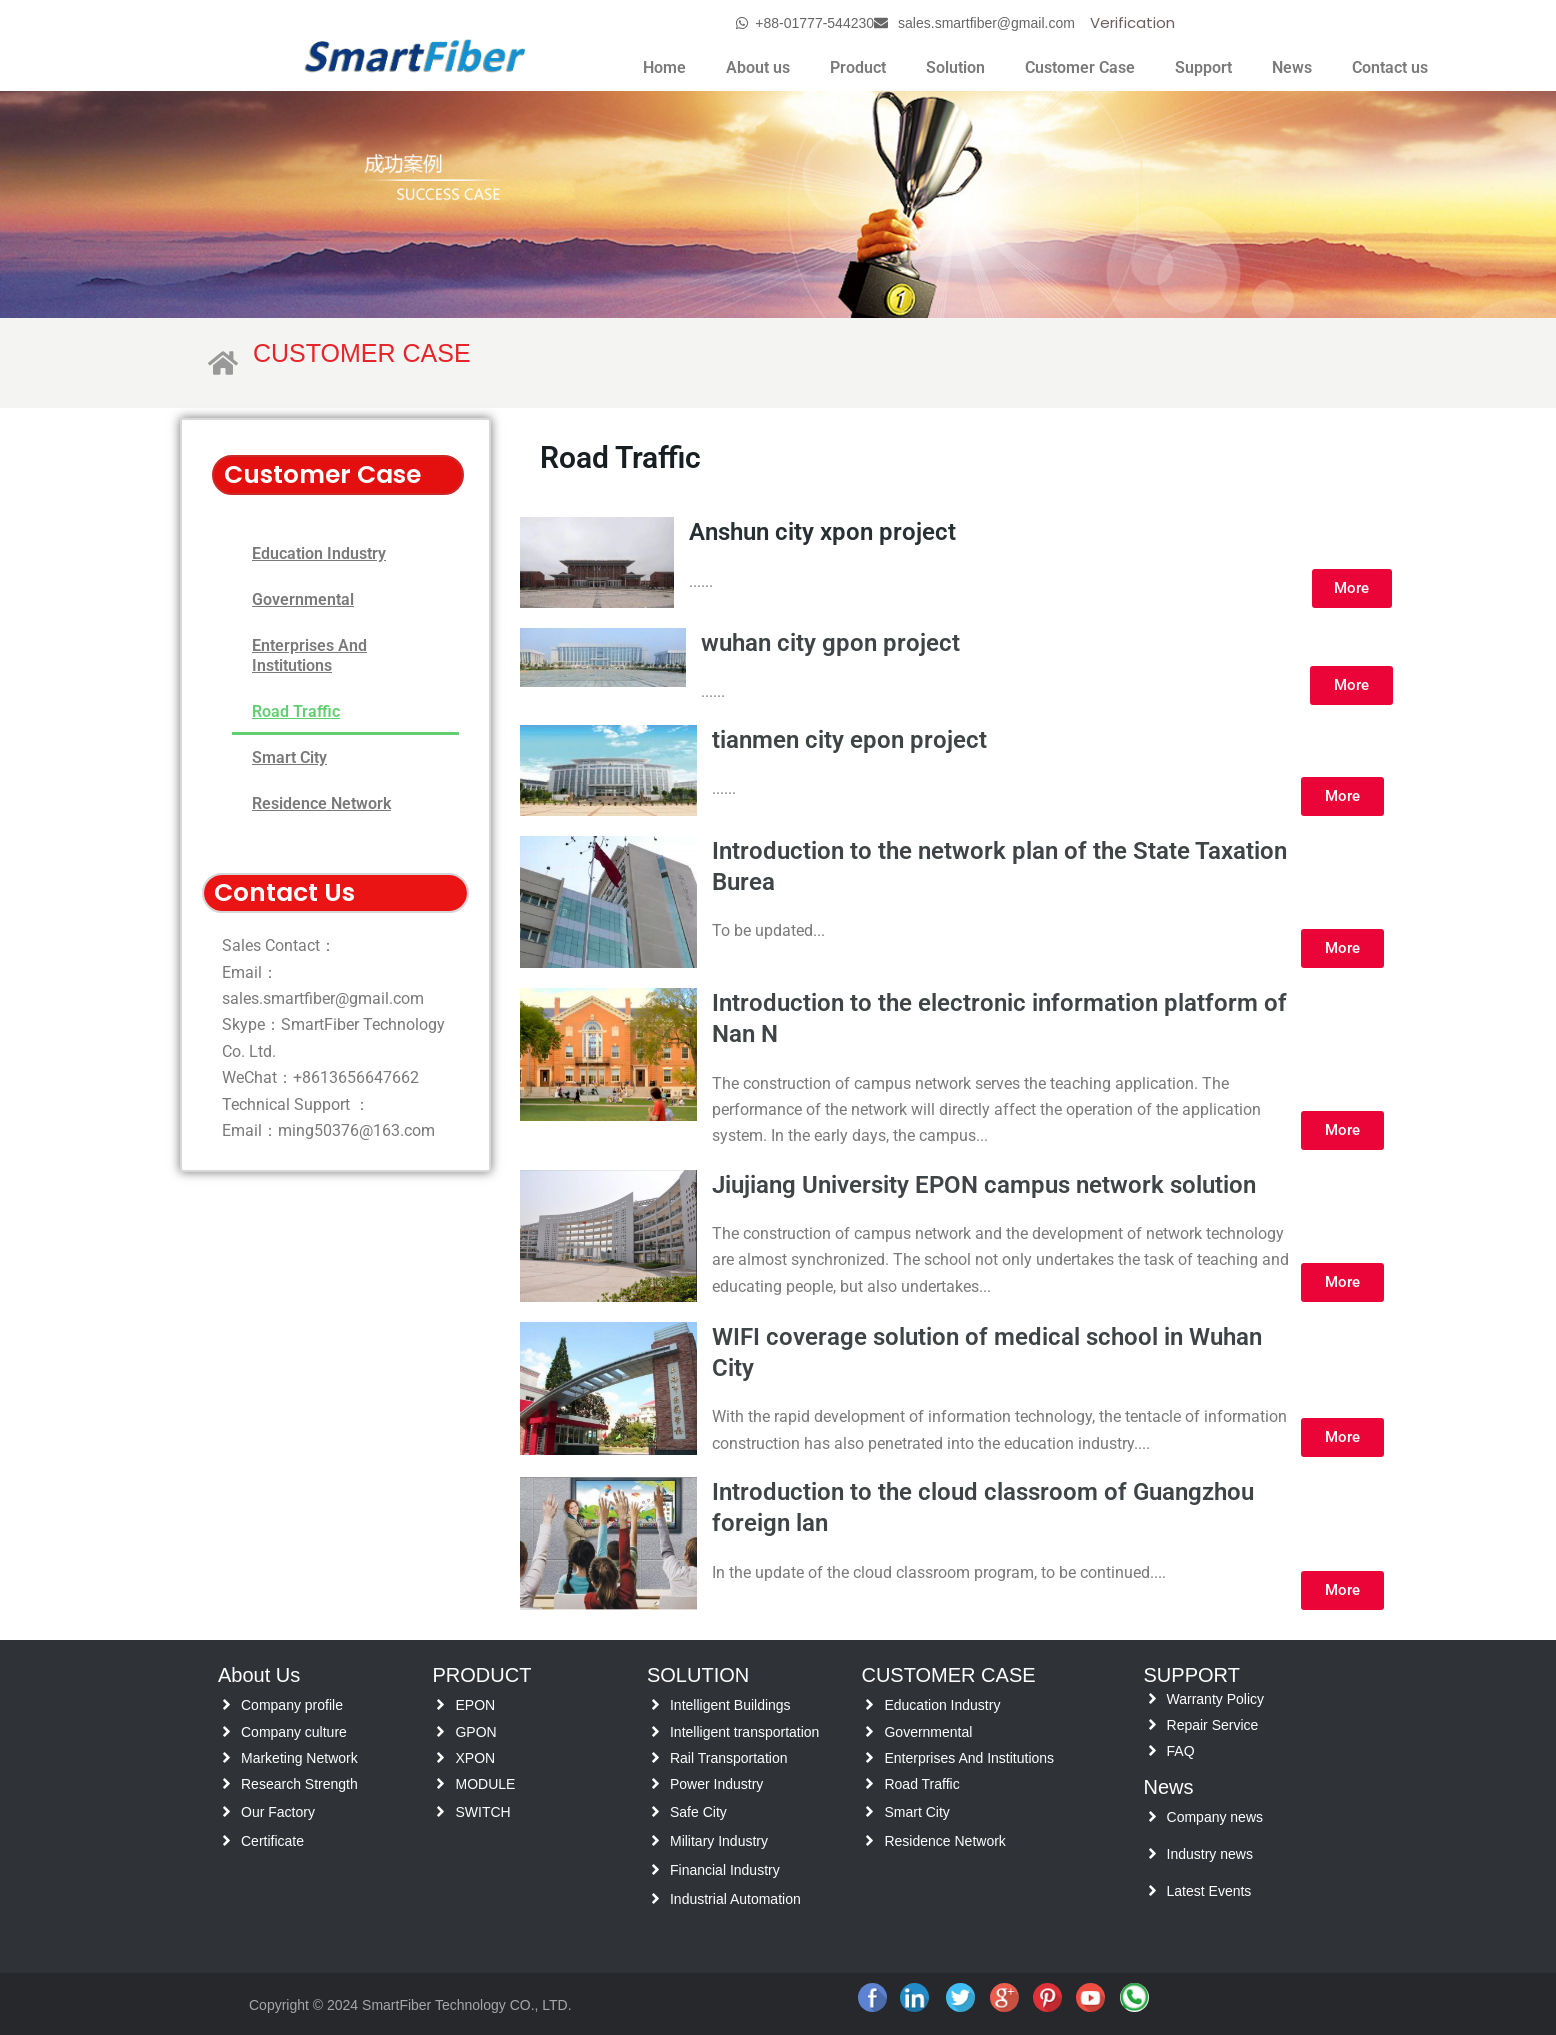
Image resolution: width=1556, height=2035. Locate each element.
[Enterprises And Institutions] (869, 1757)
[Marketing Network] (226, 1757)
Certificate (272, 1841)
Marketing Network (299, 1758)
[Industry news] (1152, 1853)
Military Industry (719, 1841)
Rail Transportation (729, 1758)
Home (664, 67)
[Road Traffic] (869, 1783)
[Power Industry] (655, 1783)
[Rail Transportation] (655, 1757)
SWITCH (482, 1812)
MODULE (485, 1784)
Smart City (289, 757)
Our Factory (278, 1812)
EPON (475, 1705)
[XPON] (440, 1757)
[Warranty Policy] (1152, 1698)
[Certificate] (226, 1840)
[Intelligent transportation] (655, 1731)
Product (858, 67)
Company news (1215, 1817)
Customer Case (1080, 67)
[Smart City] (869, 1811)
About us (758, 67)
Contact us (1390, 67)
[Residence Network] (869, 1840)
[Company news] (1152, 1816)
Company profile (292, 1705)
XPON (475, 1758)
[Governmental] (869, 1731)
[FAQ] (1152, 1750)
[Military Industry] (655, 1840)
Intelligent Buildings (730, 1705)
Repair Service (1213, 1725)
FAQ (1181, 1751)
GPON (475, 1732)
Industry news (1210, 1854)
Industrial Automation (735, 1899)
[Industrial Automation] (655, 1898)
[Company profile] (226, 1704)
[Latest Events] (1152, 1890)
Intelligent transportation (744, 1732)
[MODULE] (440, 1783)
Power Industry (716, 1784)
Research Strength (299, 1784)
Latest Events (1209, 1891)
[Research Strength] (226, 1783)
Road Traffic (296, 711)
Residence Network (321, 803)
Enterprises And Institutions (309, 655)
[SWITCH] (440, 1811)
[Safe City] (655, 1811)
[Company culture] (226, 1731)
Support (1203, 67)
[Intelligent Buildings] (655, 1704)
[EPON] (440, 1704)
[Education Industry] (869, 1704)
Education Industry (319, 553)
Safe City (698, 1812)
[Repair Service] (1152, 1724)
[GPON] (440, 1731)
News (1292, 67)
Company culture (294, 1732)
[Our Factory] (226, 1811)
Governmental (303, 599)
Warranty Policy (1216, 1699)
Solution (955, 67)
